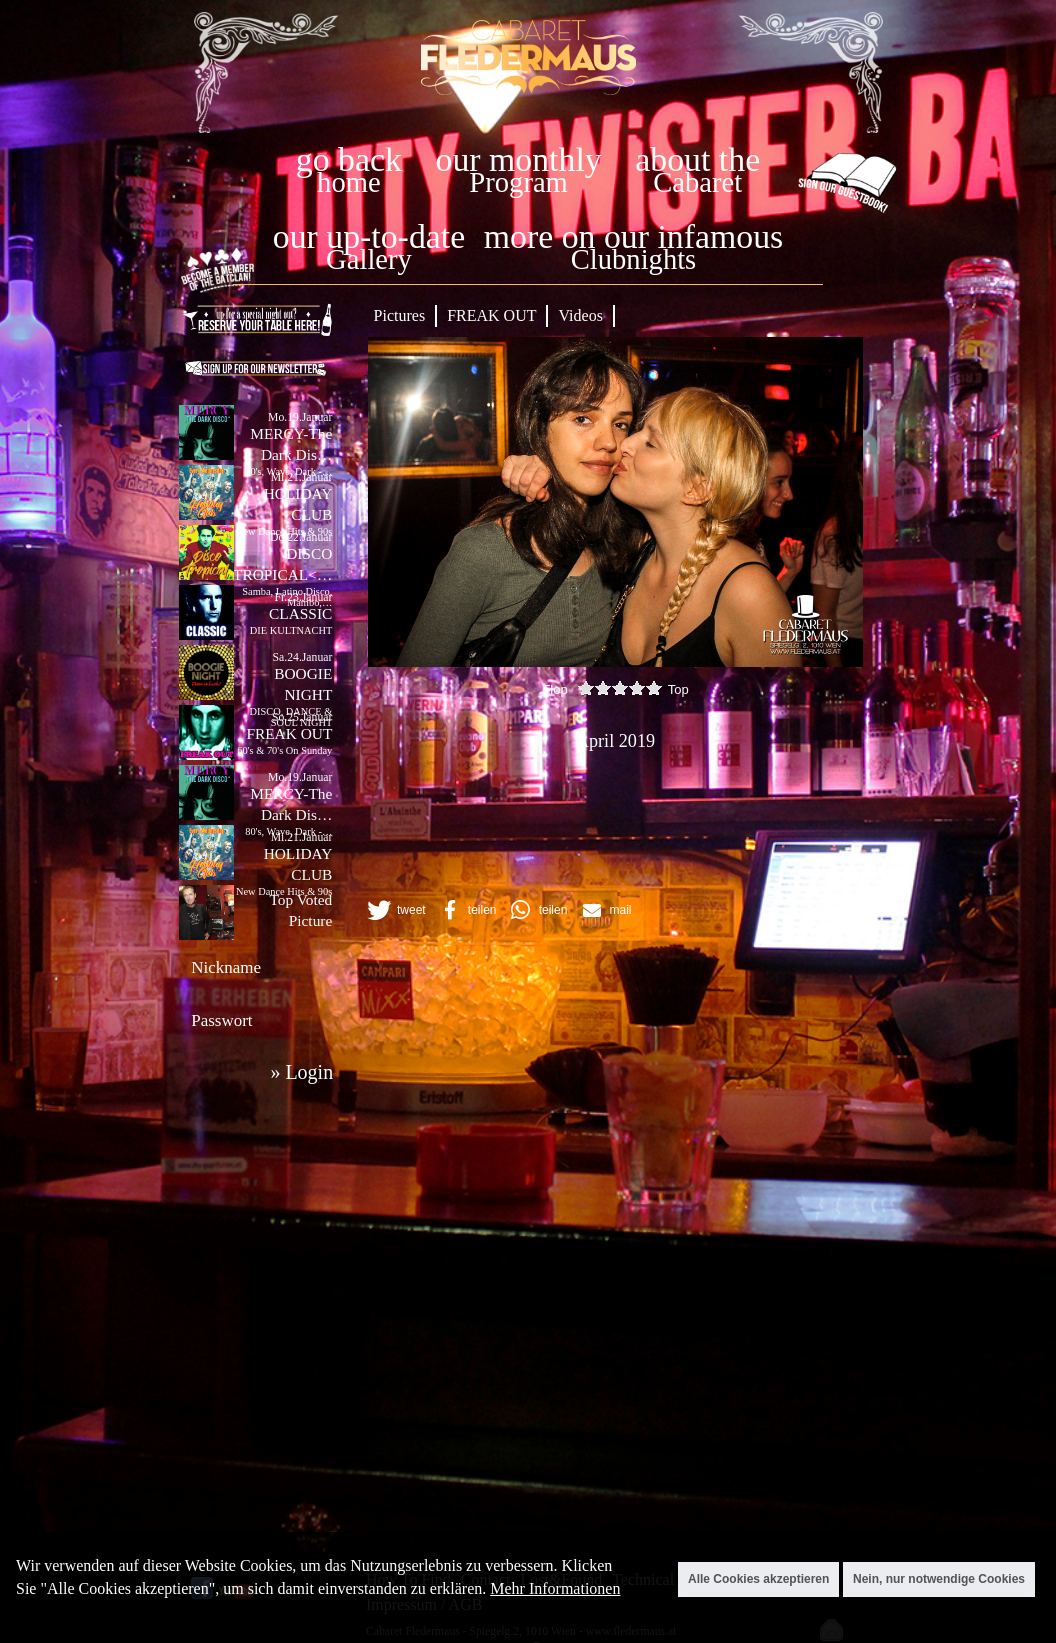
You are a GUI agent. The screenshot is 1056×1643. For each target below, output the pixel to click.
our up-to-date (369, 236)
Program (518, 182)
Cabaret (697, 182)
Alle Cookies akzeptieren (758, 1579)
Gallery (369, 259)
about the (697, 159)
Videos (580, 315)
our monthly (519, 159)
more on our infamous (633, 236)
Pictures (400, 315)
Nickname (226, 967)
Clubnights (634, 259)
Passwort (221, 1020)
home (349, 182)
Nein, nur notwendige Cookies (939, 1579)
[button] (395, 910)
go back (349, 159)
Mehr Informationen (555, 1588)
